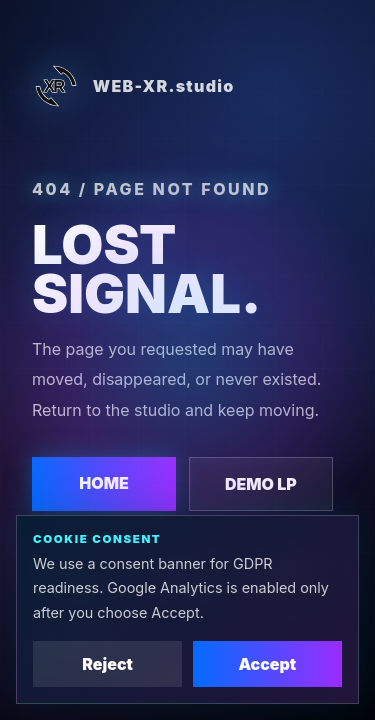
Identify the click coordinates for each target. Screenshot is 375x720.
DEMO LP (261, 484)
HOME (104, 483)
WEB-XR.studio (133, 86)
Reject (107, 664)
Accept (267, 664)
